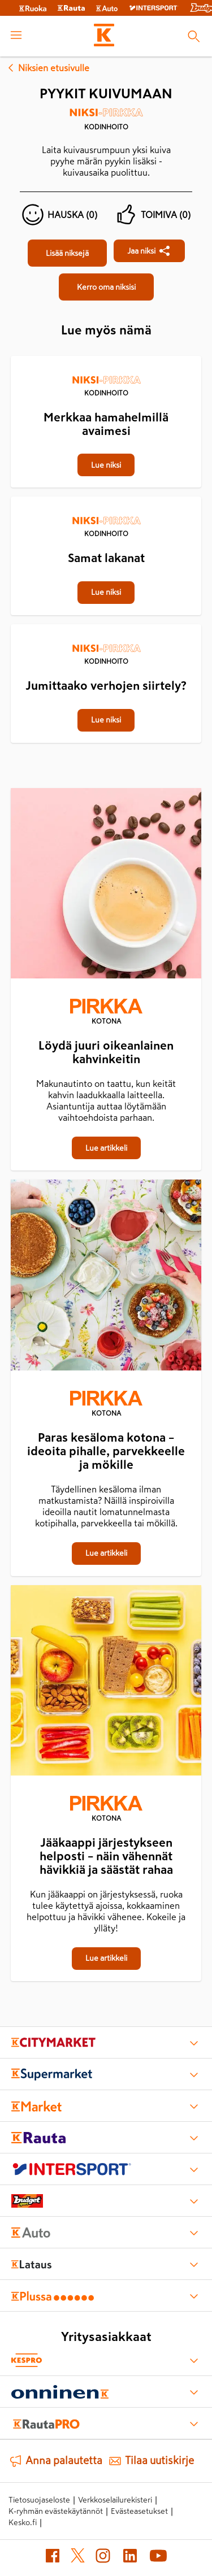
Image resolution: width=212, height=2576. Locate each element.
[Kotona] (106, 1013)
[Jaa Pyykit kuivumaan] (149, 251)
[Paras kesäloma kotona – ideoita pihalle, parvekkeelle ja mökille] (106, 1277)
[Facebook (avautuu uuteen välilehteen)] (53, 2558)
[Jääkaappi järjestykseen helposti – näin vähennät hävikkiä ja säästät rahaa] (106, 1683)
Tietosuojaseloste (39, 2500)
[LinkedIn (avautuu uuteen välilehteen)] (130, 2558)
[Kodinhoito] (106, 123)
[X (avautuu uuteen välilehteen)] (78, 2557)
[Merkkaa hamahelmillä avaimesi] (106, 357)
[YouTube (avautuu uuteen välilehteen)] (158, 2558)
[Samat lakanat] (106, 498)
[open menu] (16, 36)
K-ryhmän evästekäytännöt (55, 2511)
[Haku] (193, 36)
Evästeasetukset (139, 2511)
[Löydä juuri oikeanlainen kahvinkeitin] (106, 886)
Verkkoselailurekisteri (115, 2500)
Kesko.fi (22, 2522)
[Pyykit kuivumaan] (67, 253)
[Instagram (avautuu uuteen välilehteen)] (103, 2558)
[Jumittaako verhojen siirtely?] (106, 625)
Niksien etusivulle (47, 68)
